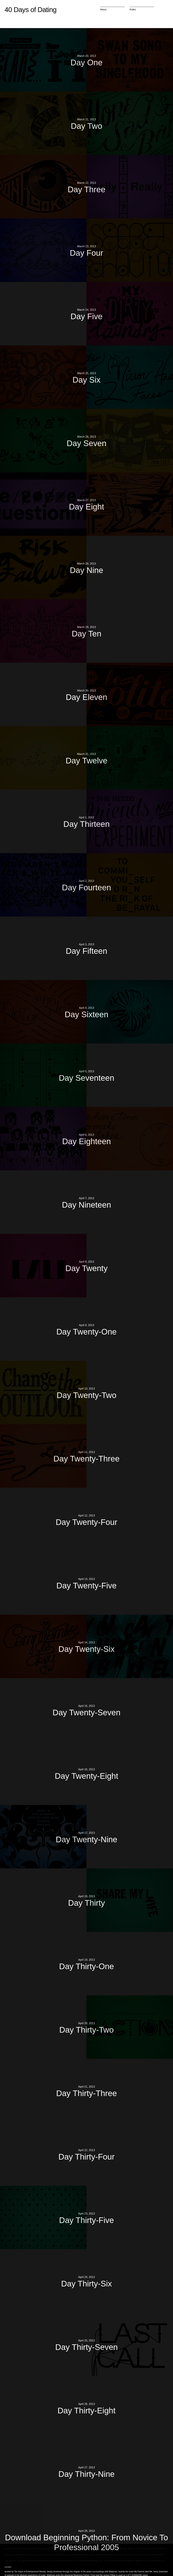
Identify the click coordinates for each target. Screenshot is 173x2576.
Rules (133, 9)
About (103, 9)
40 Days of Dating (30, 9)
